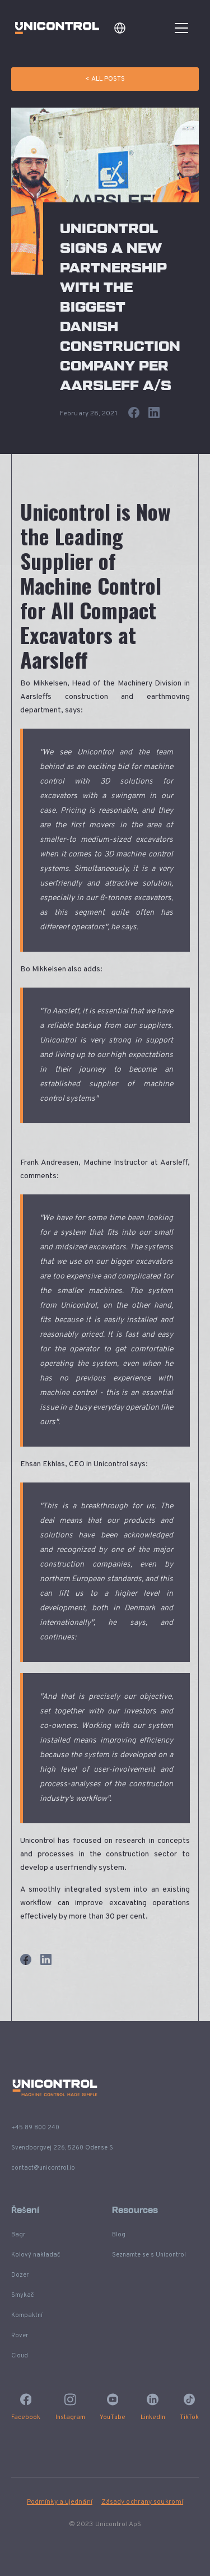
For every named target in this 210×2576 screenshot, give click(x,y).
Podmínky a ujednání (59, 2502)
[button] (120, 28)
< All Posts (105, 79)
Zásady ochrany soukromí (142, 2502)
